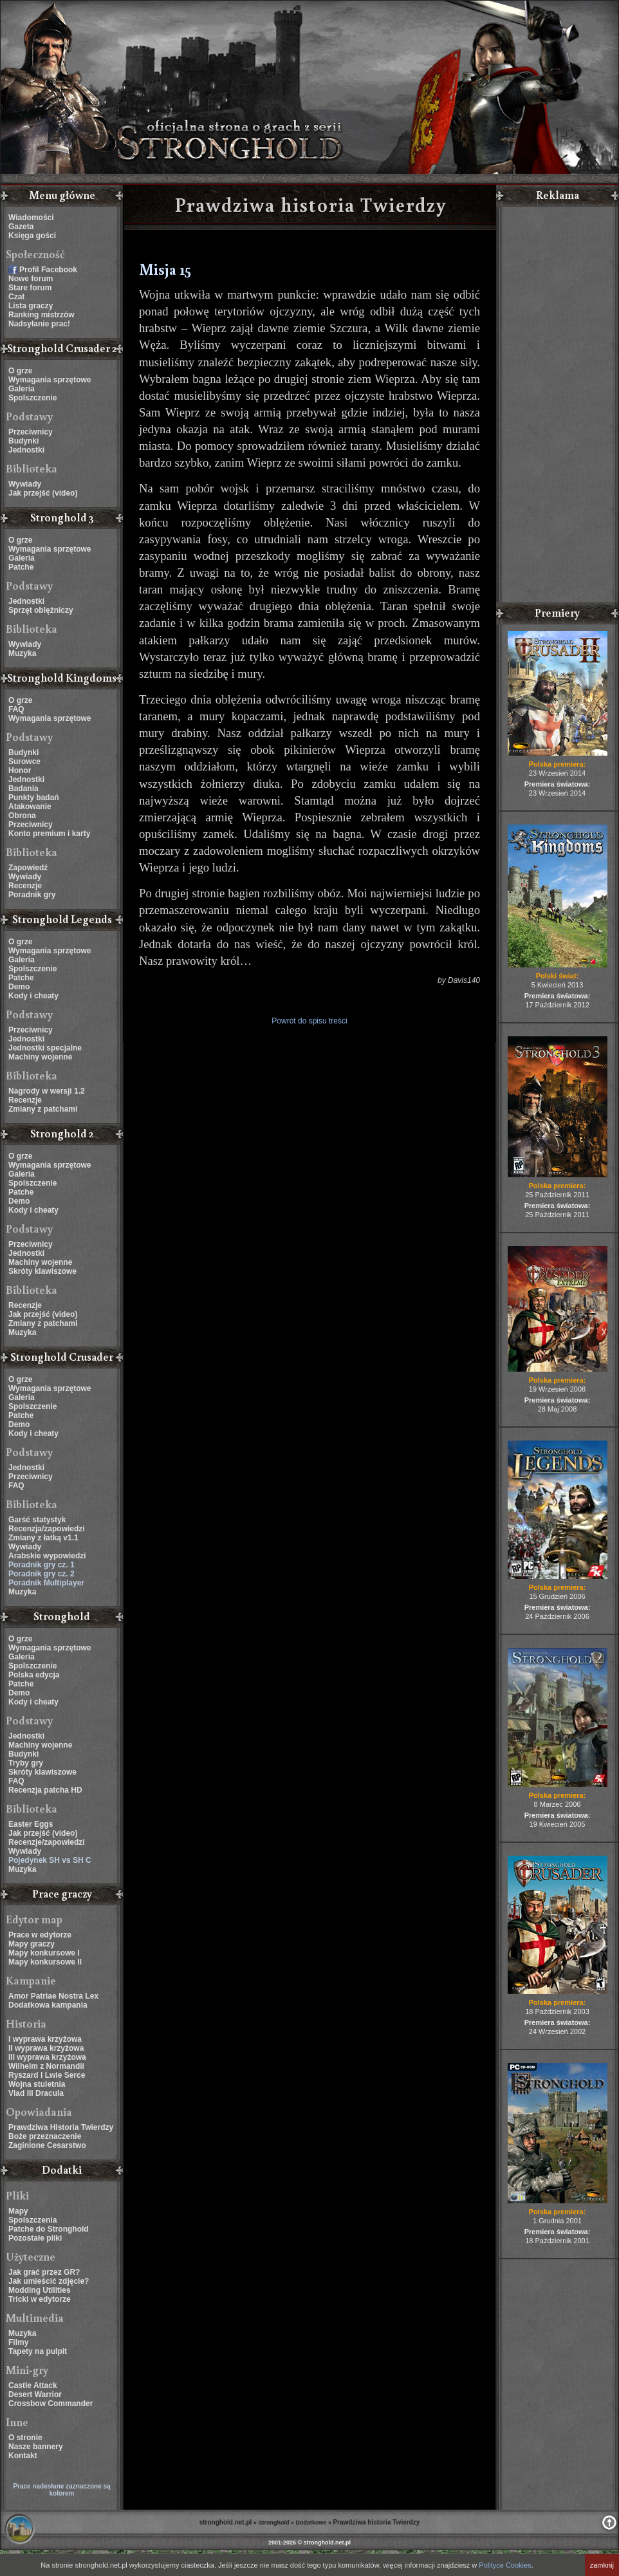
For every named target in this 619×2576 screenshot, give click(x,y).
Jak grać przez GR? (44, 2272)
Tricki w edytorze (39, 2299)
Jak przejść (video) (42, 493)
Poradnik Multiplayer (46, 1582)
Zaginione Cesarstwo (47, 2145)
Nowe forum (30, 278)
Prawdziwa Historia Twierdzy (60, 2127)
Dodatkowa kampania (48, 2005)
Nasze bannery (35, 2446)
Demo (19, 986)
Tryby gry (25, 1763)
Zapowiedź (28, 867)
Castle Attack (32, 2385)
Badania (23, 788)
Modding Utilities (39, 2290)
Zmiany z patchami (42, 1109)
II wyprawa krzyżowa (46, 2048)
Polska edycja (33, 1674)
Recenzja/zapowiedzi (46, 1528)
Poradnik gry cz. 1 (41, 1564)
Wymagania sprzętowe (49, 379)
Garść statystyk (37, 1519)
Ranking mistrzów (41, 314)
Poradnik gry (31, 894)
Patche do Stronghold (48, 2229)
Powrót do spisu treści (309, 1020)
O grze (20, 370)
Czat (16, 296)
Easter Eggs (30, 1824)
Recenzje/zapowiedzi (46, 1842)
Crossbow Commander (50, 2403)
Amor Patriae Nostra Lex (53, 1996)
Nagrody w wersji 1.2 (46, 1091)
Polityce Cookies (505, 2565)
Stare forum (29, 287)
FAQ (16, 709)
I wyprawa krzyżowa (45, 2039)
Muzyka (22, 653)
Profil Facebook (48, 269)
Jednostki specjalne (45, 1047)
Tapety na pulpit (37, 2351)
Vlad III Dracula (36, 2093)
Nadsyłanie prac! (39, 323)
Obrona (22, 815)
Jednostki (26, 449)
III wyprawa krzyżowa (47, 2057)
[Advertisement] (557, 406)
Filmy (18, 2342)
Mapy (18, 2211)
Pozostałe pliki (35, 2238)
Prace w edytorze (39, 1934)
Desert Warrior (35, 2394)
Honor (19, 770)
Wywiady (24, 484)
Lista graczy (30, 305)
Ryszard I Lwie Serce (46, 2075)
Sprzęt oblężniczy (40, 610)
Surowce (24, 761)
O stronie (25, 2437)
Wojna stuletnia (36, 2084)
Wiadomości (31, 217)
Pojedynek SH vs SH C (49, 1860)
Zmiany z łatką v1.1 (43, 1537)
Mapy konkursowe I (44, 1952)
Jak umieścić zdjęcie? (48, 2281)
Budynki (23, 440)
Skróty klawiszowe (42, 1271)
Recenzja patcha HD (45, 1790)
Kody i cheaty (33, 995)
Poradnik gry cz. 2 (41, 1573)
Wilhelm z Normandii (46, 2066)
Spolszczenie (32, 397)
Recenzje (25, 885)
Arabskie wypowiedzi (47, 1555)
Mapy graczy (31, 1943)
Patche (20, 567)
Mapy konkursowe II (45, 1961)
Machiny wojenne (40, 1056)
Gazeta (20, 226)
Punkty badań (33, 797)
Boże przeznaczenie (44, 2136)
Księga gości (32, 235)
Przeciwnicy (30, 431)
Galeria (21, 388)
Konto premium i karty (49, 833)
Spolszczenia (32, 2220)
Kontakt (22, 2455)
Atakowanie (29, 806)
